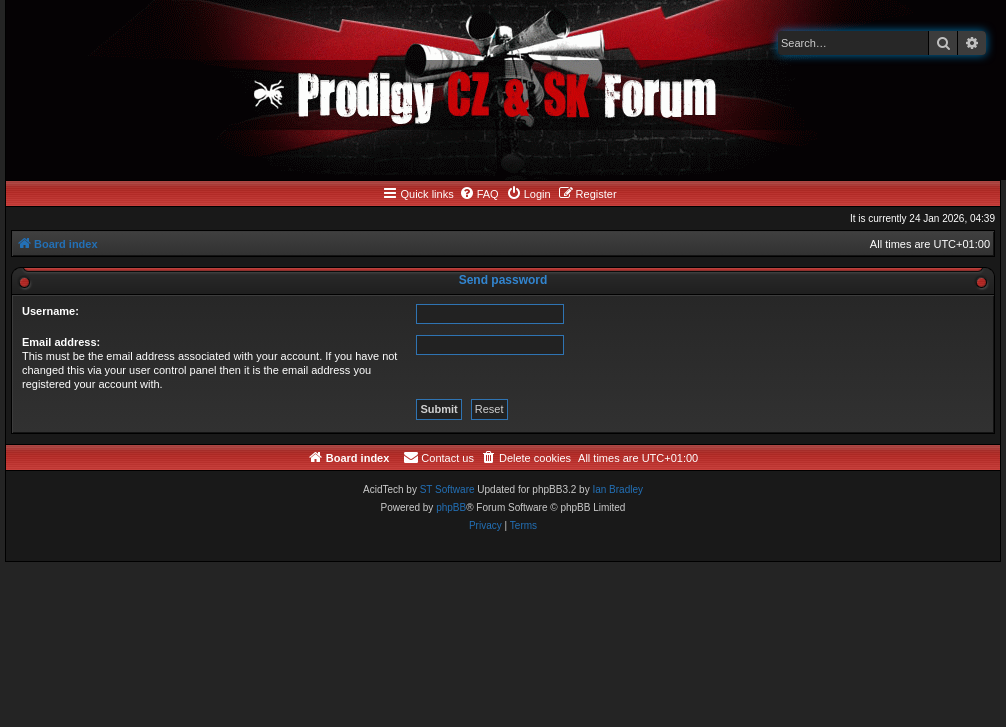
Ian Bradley (617, 489)
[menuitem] (479, 194)
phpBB (451, 507)
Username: (50, 311)
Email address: (61, 342)
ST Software (447, 489)
